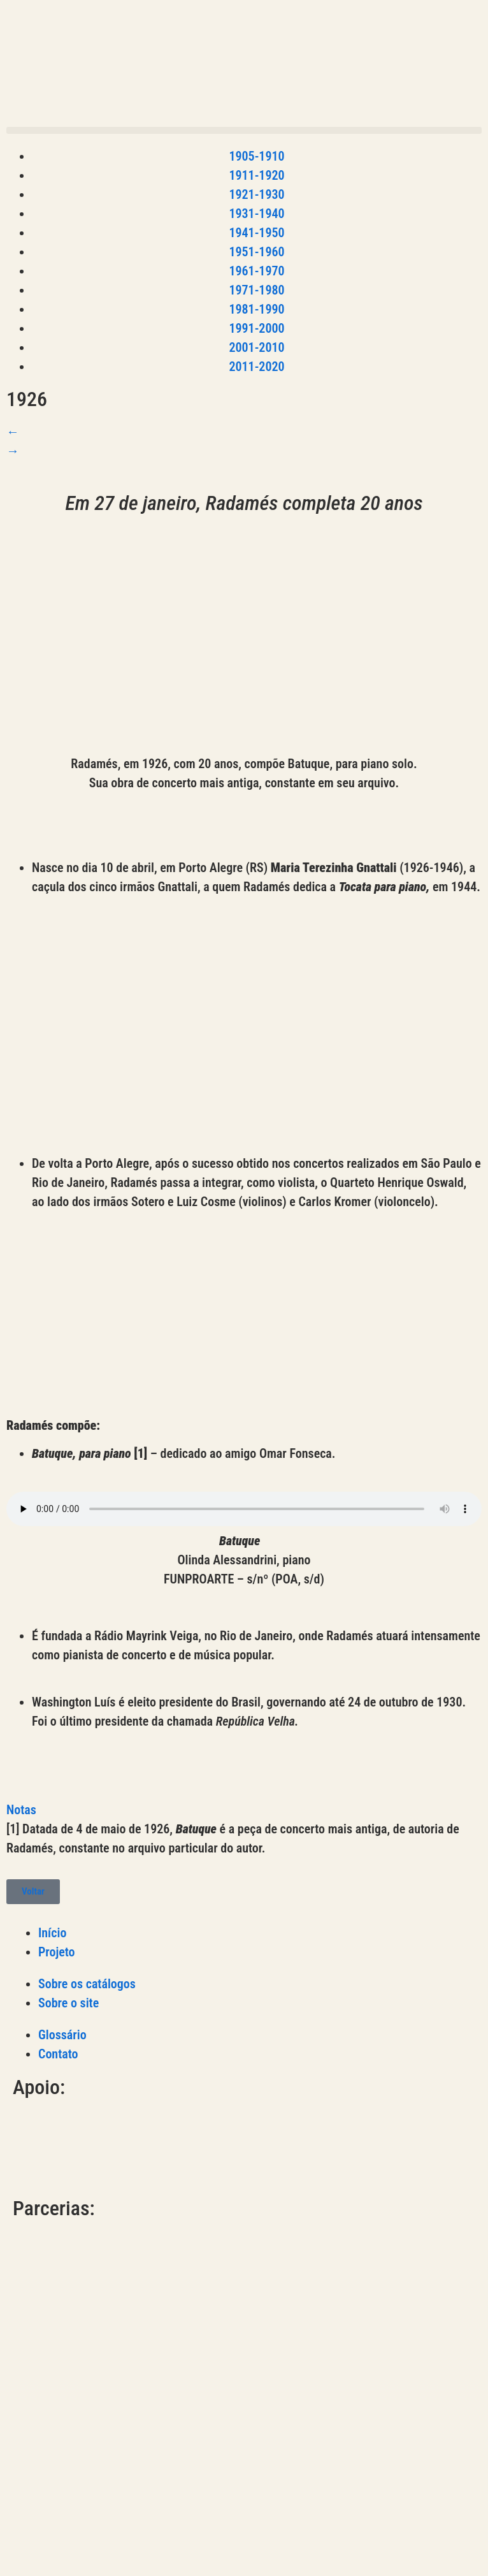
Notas (21, 1809)
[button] (244, 130)
